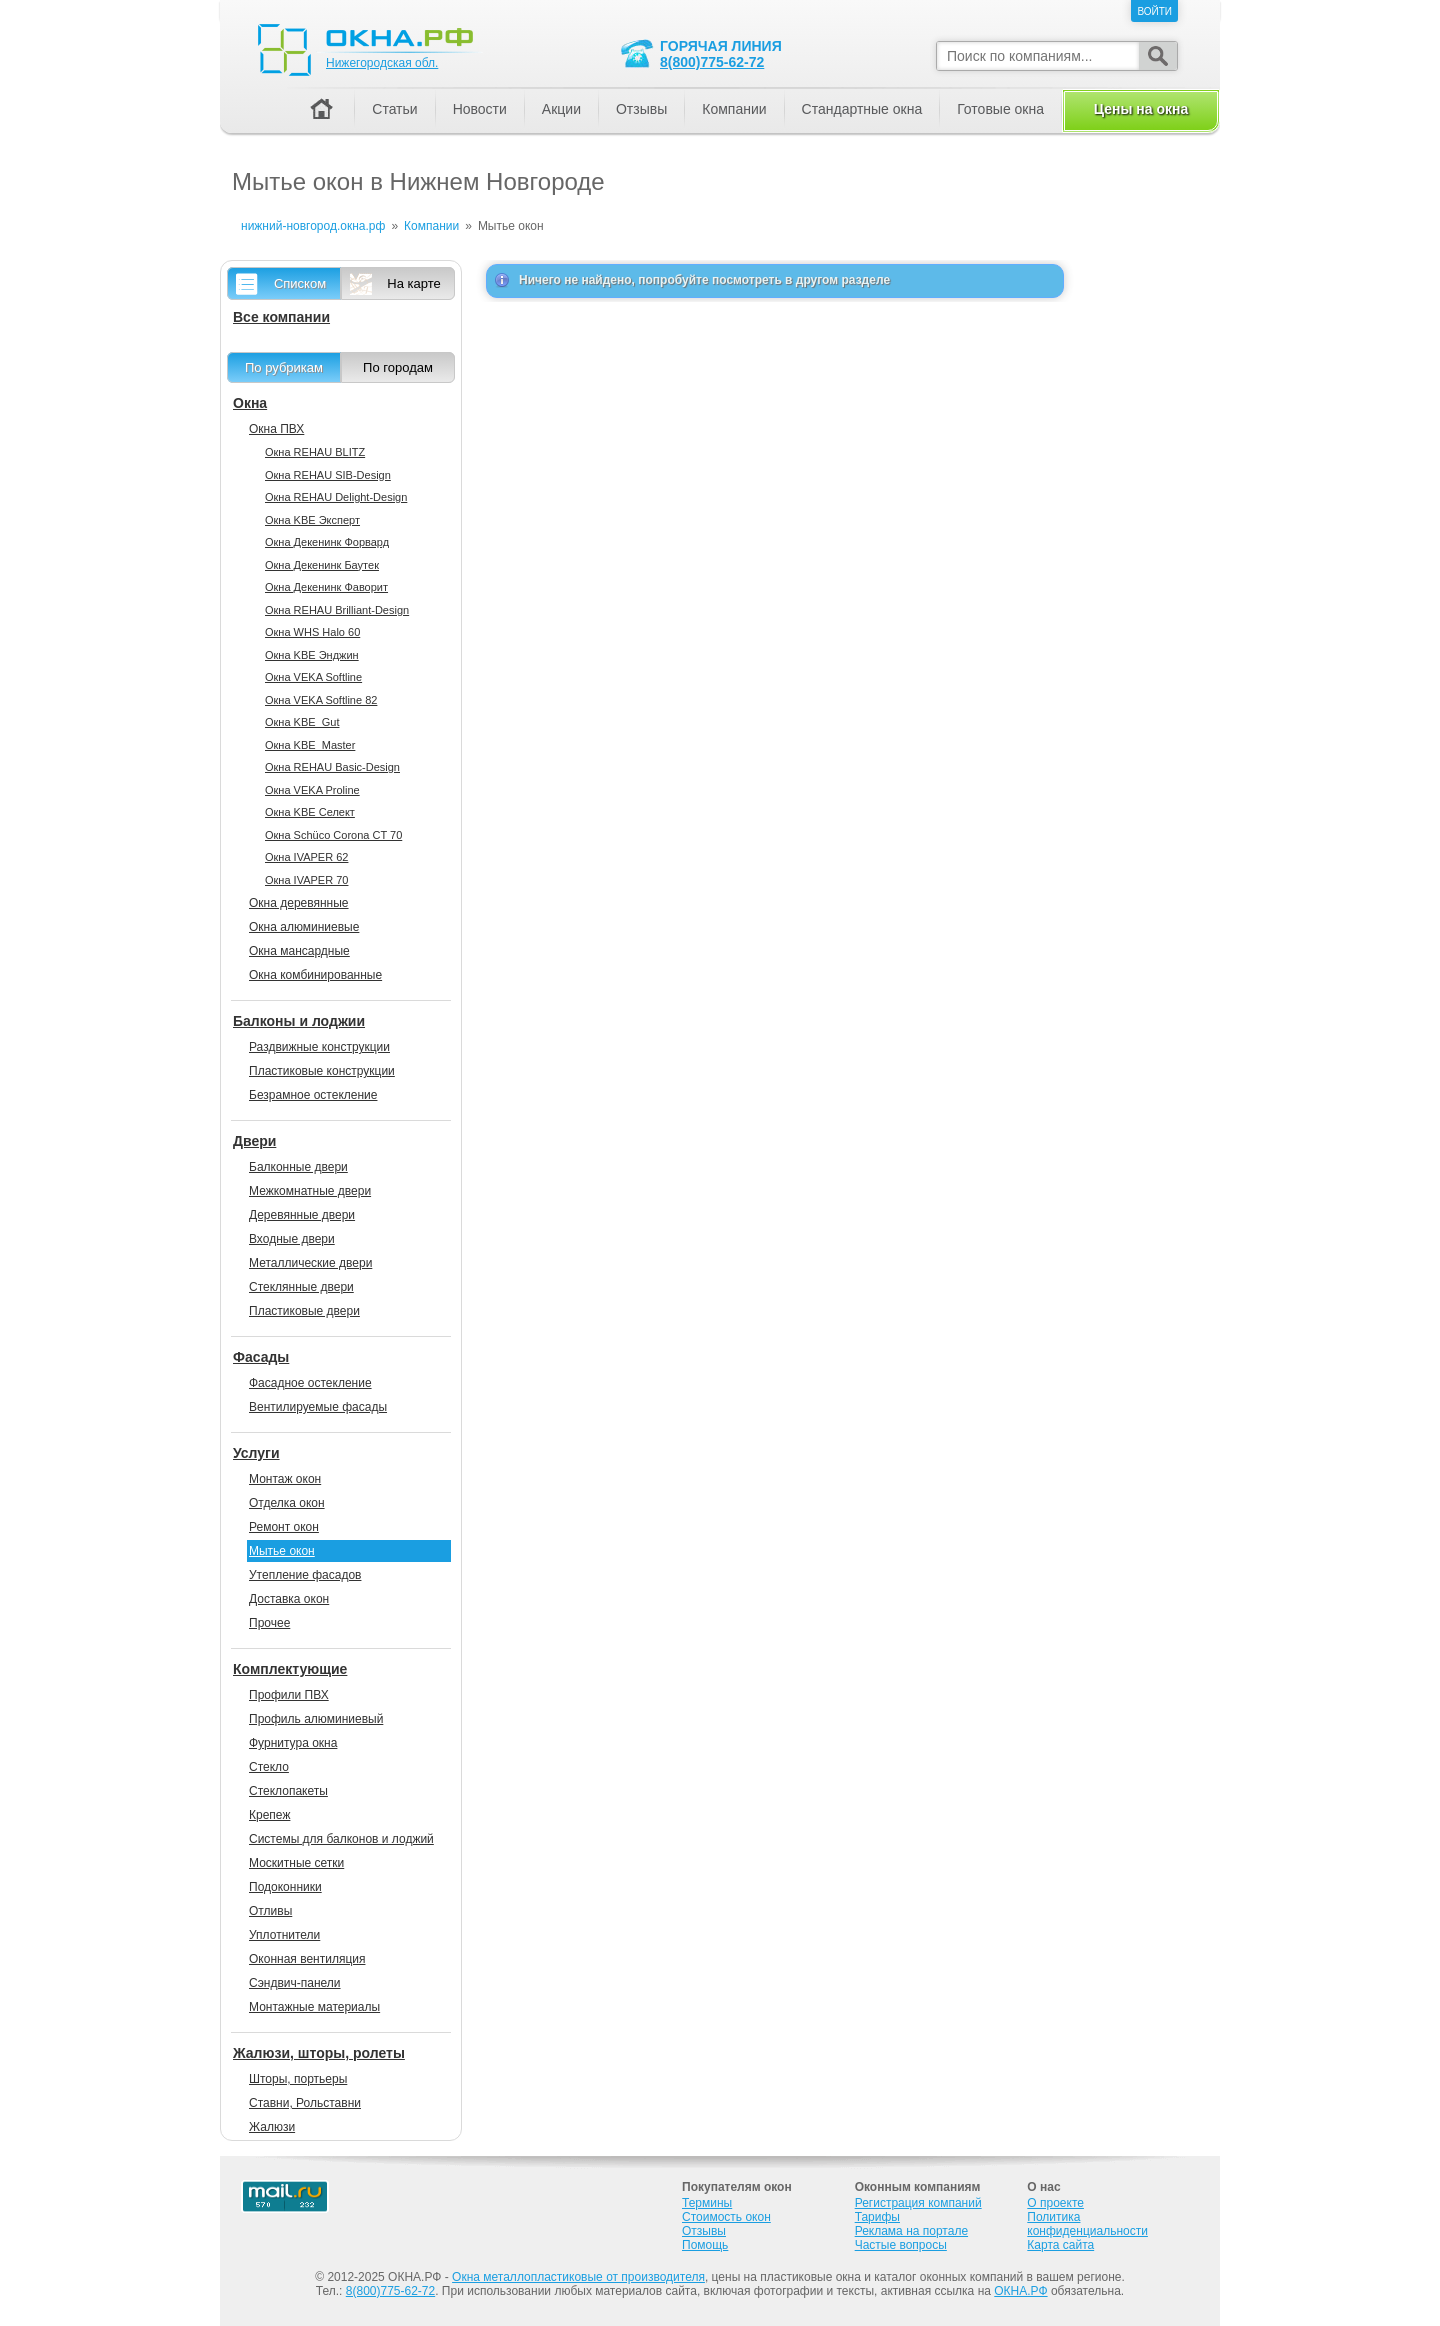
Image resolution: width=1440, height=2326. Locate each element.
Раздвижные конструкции (319, 1047)
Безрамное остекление (313, 1095)
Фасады (261, 1357)
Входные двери (292, 1239)
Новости (480, 109)
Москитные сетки (296, 1863)
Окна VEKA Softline (313, 677)
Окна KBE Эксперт (312, 520)
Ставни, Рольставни (305, 2103)
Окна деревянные (299, 903)
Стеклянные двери (301, 1287)
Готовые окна (1000, 109)
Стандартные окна (862, 109)
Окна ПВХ (276, 429)
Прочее (269, 1623)
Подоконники (285, 1887)
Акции (561, 109)
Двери (254, 1141)
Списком (300, 283)
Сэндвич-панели (295, 1983)
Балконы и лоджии (299, 1021)
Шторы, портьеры (298, 2079)
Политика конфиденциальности (1087, 2224)
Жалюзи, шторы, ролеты (319, 2053)
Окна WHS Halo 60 (312, 632)
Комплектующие (290, 1669)
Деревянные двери (302, 1215)
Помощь (705, 2245)
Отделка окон (287, 1503)
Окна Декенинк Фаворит (326, 587)
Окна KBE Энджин (312, 655)
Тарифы (877, 2217)
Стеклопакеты (288, 1791)
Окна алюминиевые (304, 927)
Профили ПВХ (289, 1695)
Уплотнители (284, 1935)
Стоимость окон (726, 2217)
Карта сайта (1060, 2245)
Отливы (270, 1911)
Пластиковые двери (304, 1311)
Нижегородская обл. (382, 63)
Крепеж (269, 1815)
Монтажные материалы (314, 2007)
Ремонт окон (284, 1527)
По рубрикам (284, 367)
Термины (707, 2203)
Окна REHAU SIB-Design (328, 475)
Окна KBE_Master (310, 745)
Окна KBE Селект (310, 812)
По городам (398, 367)
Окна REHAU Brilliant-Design (337, 610)
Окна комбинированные (315, 975)
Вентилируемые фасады (318, 1407)
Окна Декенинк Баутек (322, 565)
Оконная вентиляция (307, 1959)
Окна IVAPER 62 (306, 857)
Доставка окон (289, 1599)
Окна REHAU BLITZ (315, 452)
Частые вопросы (901, 2245)
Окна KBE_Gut (302, 722)
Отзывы (641, 109)
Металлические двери (310, 1263)
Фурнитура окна (293, 1743)
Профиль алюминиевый (316, 1719)
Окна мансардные (299, 951)
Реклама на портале (911, 2231)
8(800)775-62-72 (712, 62)
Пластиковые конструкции (322, 1071)
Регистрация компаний (918, 2203)
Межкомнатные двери (310, 1191)
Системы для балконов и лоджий (341, 1839)
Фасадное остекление (310, 1383)
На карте (413, 283)
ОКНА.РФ (1020, 2291)
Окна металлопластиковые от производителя (578, 2277)
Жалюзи (272, 2127)
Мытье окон (282, 1551)
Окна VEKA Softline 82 (321, 700)
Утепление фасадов (305, 1575)
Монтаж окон (285, 1479)
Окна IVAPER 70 (306, 880)
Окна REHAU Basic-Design (332, 767)
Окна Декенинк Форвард (327, 542)
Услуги (256, 1453)
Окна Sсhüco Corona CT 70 (333, 835)
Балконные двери (298, 1167)
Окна (250, 403)
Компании (734, 109)
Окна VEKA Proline (312, 790)
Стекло (269, 1767)
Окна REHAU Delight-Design (336, 497)
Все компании (281, 317)
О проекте (1055, 2203)
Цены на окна (1141, 109)
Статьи (394, 109)
